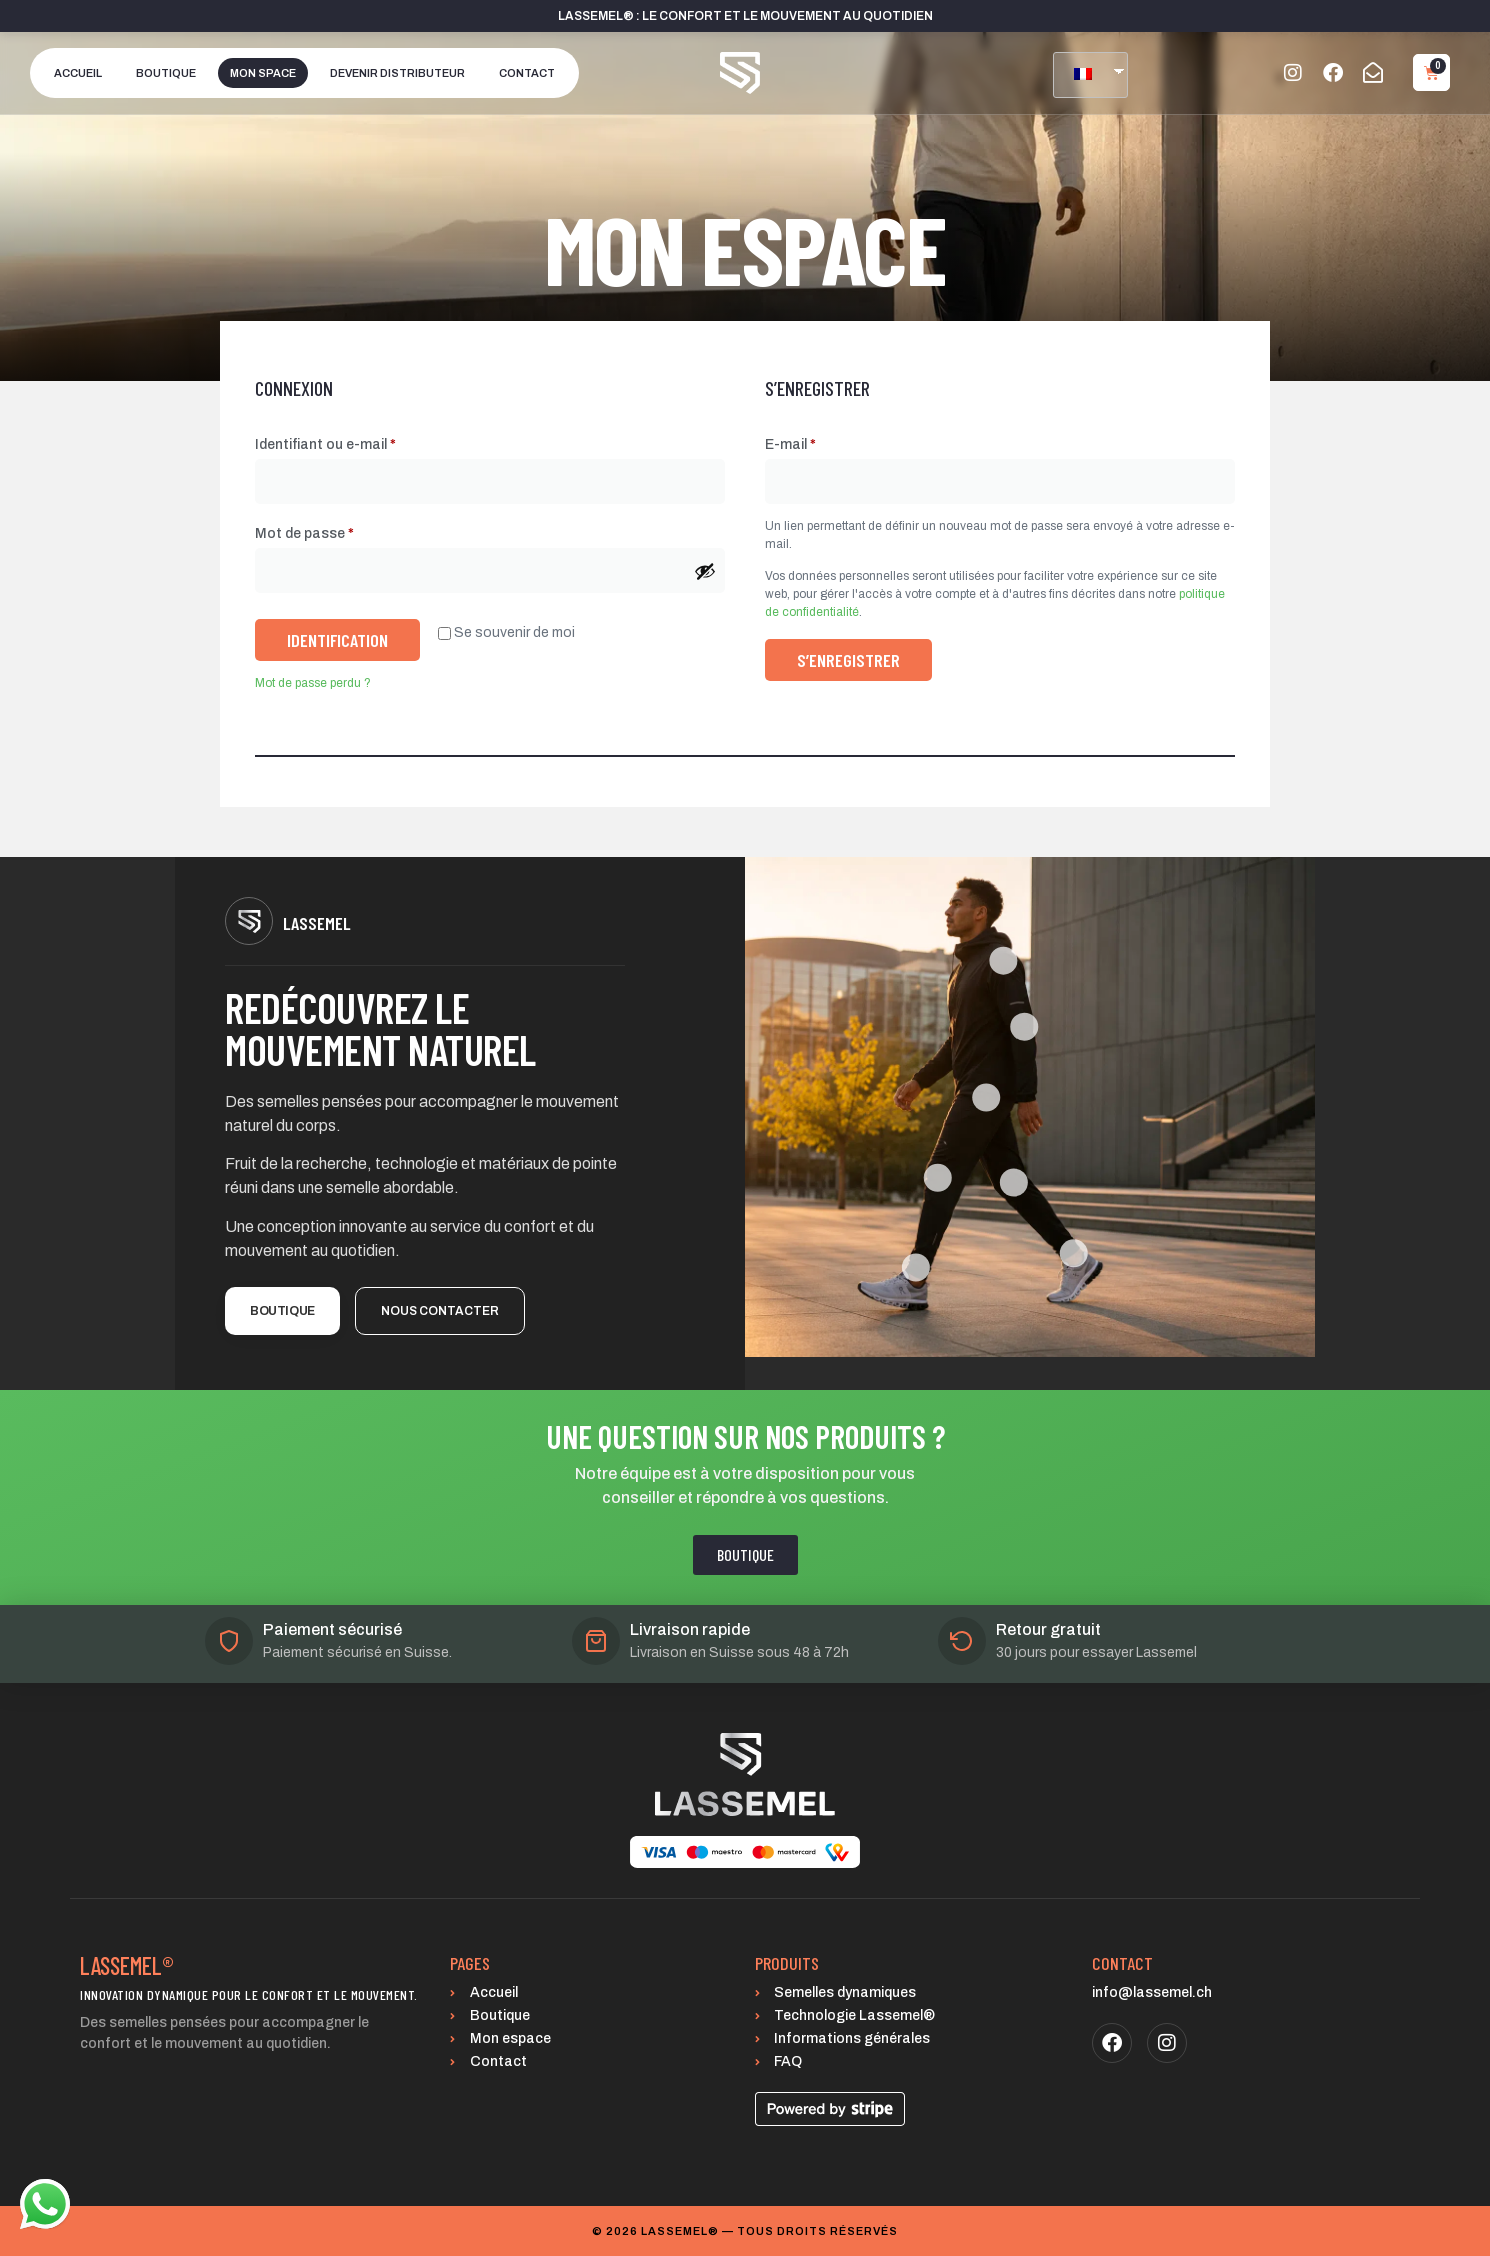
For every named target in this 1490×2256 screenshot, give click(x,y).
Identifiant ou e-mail (362, 441)
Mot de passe (341, 530)
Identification (337, 640)
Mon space (263, 73)
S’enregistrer (848, 660)
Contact (527, 73)
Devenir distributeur (397, 73)
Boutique (166, 73)
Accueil (78, 73)
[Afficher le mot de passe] (705, 571)
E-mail (827, 441)
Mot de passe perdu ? (313, 683)
